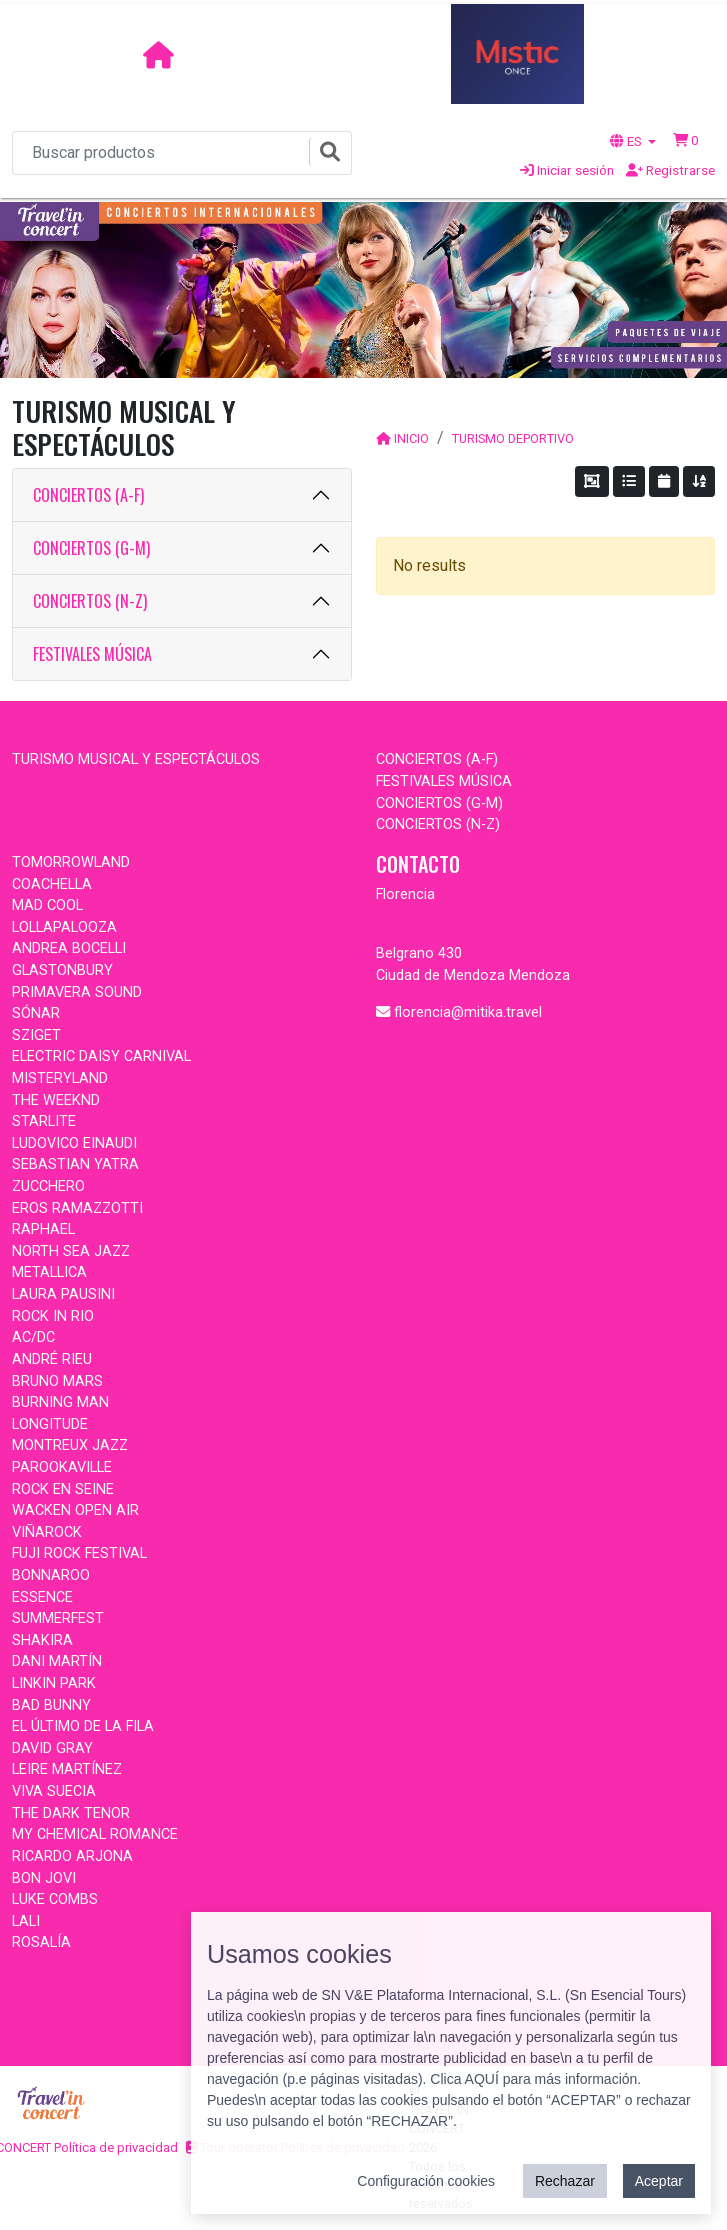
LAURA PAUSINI (63, 1294)
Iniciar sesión (567, 170)
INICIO (411, 438)
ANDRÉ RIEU (52, 1359)
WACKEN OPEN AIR (75, 1510)
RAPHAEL (43, 1229)
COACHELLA (52, 884)
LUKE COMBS (55, 1899)
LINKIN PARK (54, 1683)
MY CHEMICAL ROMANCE (95, 1834)
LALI (26, 1921)
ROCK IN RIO (53, 1316)
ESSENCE (42, 1597)
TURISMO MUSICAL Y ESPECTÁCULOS (136, 759)
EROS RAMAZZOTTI (77, 1208)
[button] (686, 140)
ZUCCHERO (48, 1186)
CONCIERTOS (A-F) (88, 495)
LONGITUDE (50, 1424)
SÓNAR (36, 1013)
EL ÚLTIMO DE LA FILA (83, 1726)
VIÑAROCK (47, 1532)
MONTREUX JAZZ (70, 1445)
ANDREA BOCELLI (69, 948)
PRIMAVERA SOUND (77, 992)
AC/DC (33, 1337)
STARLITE (44, 1121)
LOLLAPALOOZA (64, 927)
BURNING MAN (60, 1402)
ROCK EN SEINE (63, 1489)
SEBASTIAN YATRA (75, 1164)
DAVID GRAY (52, 1748)
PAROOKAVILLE (62, 1467)
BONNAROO (51, 1575)
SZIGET (36, 1035)
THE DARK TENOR (71, 1813)
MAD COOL (47, 905)
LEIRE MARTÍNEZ (67, 1769)
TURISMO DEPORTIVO (513, 438)
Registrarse (670, 170)
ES (627, 141)
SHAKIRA (42, 1640)
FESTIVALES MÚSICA (92, 654)
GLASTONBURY (62, 970)
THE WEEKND (56, 1100)
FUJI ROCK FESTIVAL (79, 1553)
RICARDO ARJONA (72, 1856)
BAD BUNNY (51, 1705)
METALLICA (49, 1272)
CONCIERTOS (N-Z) (90, 601)
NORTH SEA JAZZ (71, 1251)
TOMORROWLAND (71, 862)
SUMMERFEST (58, 1618)
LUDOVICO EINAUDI (74, 1143)
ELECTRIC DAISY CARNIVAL (101, 1056)
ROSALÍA (41, 1942)
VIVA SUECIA (54, 1791)
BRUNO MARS (57, 1381)
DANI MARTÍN (57, 1661)
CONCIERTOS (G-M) (91, 548)
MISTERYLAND (60, 1078)
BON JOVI (44, 1878)
